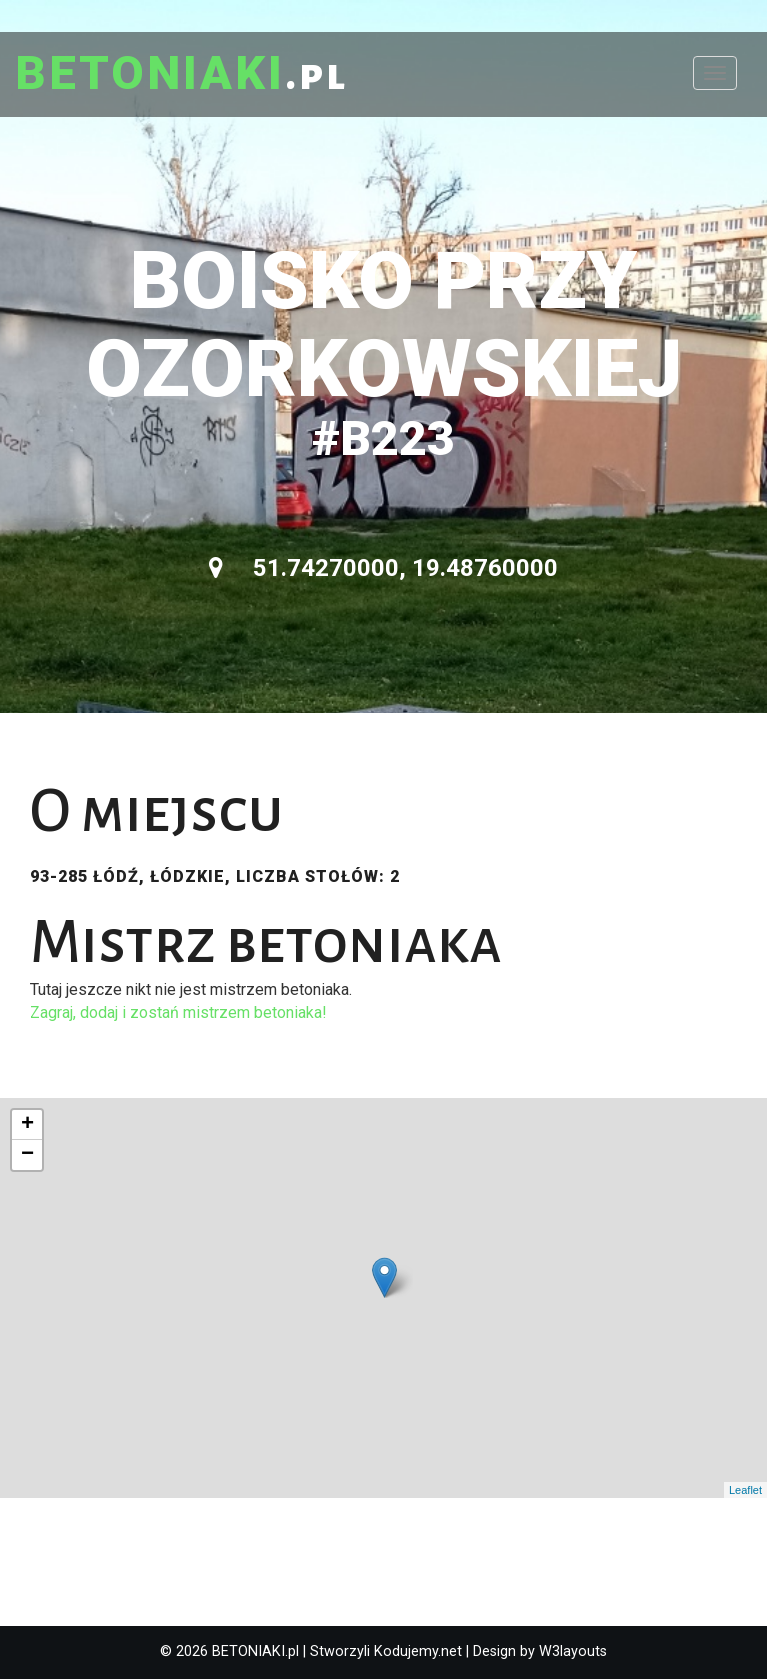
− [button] (27, 1155)
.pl (181, 75)
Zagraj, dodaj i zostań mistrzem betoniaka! (178, 1012)
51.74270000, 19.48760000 (383, 568)
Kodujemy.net (418, 1651)
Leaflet (745, 1490)
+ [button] (27, 1125)
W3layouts (573, 1651)
